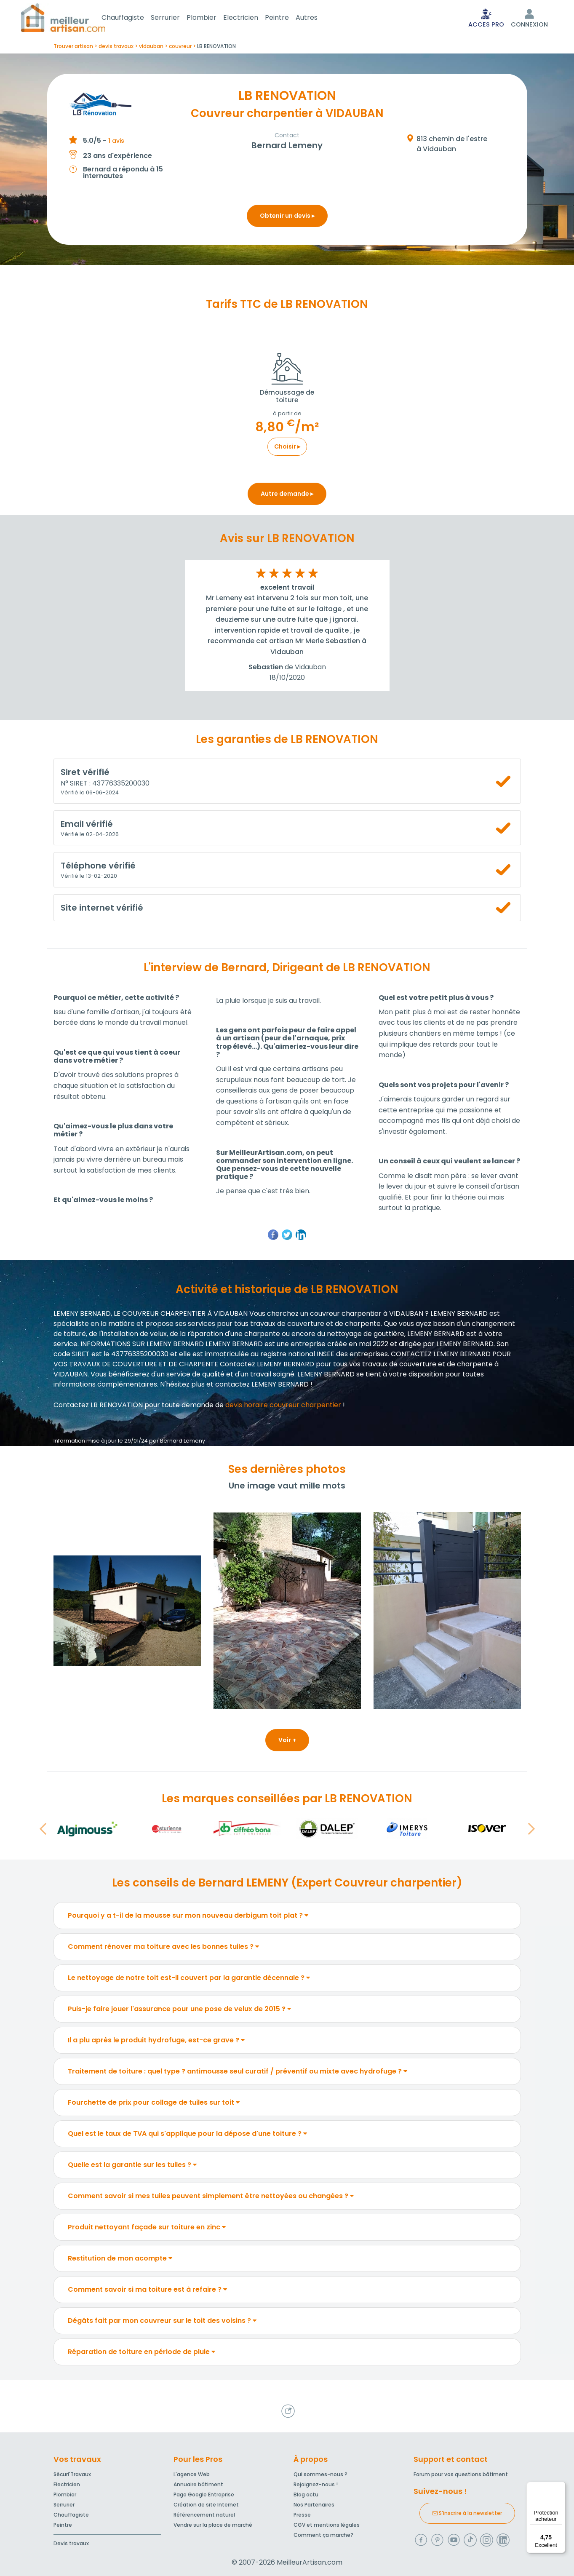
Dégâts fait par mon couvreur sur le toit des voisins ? (162, 2322)
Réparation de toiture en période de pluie (141, 2353)
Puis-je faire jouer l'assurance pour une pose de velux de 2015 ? (179, 2010)
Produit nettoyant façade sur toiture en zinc (147, 2229)
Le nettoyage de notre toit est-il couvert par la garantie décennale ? (189, 1979)
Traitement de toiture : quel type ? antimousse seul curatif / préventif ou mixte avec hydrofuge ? (237, 2073)
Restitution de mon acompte (120, 2260)
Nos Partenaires (314, 2504)
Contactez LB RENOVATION (98, 1406)
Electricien (250, 18)
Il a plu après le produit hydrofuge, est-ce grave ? (156, 2042)
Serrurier (175, 18)
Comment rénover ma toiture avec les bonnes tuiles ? (163, 1948)
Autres (317, 18)
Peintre (287, 18)
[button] (43, 1830)
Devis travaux (71, 2543)
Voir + (287, 1741)
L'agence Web (192, 2474)
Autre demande (287, 495)
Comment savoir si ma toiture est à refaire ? (147, 2291)
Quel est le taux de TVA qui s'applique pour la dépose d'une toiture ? (187, 2135)
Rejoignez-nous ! (316, 2484)
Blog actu (306, 2494)
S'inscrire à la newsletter (467, 2513)
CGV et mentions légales (327, 2524)
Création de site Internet (206, 2504)
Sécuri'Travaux (72, 2474)
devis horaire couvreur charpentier (283, 1406)
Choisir (287, 448)
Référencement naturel (204, 2514)
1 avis (116, 142)
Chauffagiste (133, 18)
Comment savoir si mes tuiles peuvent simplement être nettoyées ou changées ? (211, 2197)
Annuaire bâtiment (198, 2484)
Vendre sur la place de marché (213, 2524)
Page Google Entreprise (204, 2494)
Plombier (212, 18)
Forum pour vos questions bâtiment (461, 2474)
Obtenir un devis (287, 217)
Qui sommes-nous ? (320, 2474)
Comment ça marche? (323, 2535)
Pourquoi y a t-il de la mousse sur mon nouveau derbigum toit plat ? (188, 1917)
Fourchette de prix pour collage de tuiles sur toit (154, 2104)
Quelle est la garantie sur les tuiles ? (132, 2166)
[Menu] (560, 2487)
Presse (302, 2514)
